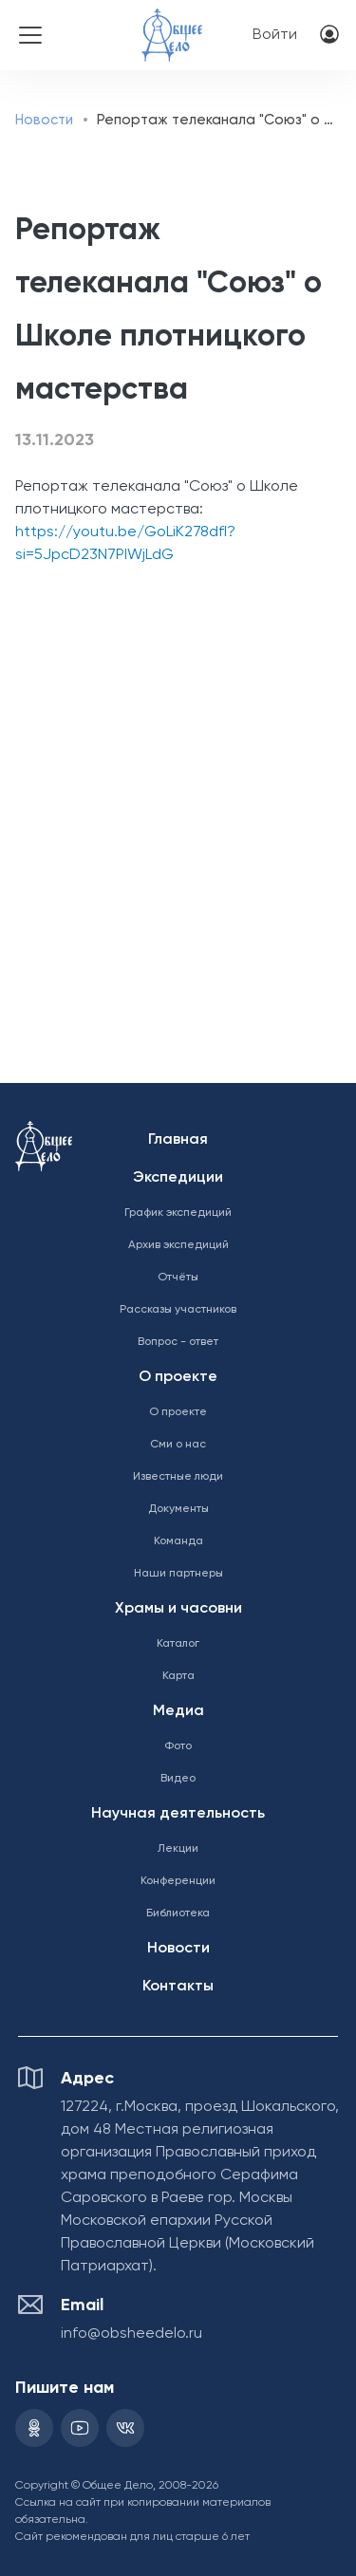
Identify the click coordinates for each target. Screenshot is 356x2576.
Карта (178, 1676)
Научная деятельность (178, 1813)
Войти (275, 35)
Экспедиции (178, 1177)
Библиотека (178, 1913)
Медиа (178, 1711)
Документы (178, 1509)
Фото (178, 1746)
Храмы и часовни (178, 1608)
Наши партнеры (178, 1573)
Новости (44, 120)
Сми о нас (178, 1444)
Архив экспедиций (178, 1245)
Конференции (178, 1881)
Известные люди (178, 1477)
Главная (178, 1140)
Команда (178, 1541)
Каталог (178, 1644)
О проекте (178, 1377)
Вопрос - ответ (178, 1342)
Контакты (178, 1986)
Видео (178, 1778)
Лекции (178, 1849)
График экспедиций (178, 1213)
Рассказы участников (178, 1310)
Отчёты (178, 1277)
